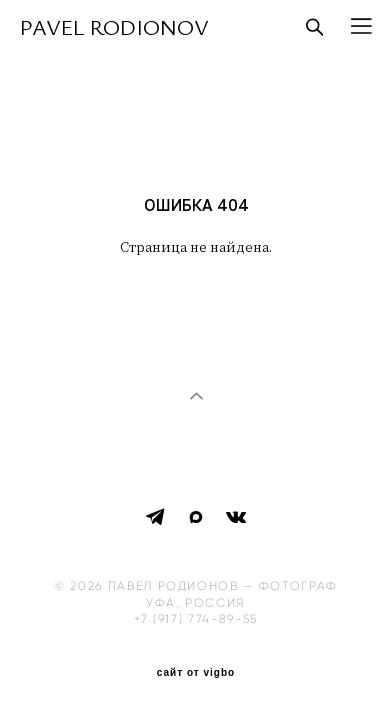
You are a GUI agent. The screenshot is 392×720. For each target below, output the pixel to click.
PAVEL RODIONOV (114, 27)
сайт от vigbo (196, 667)
